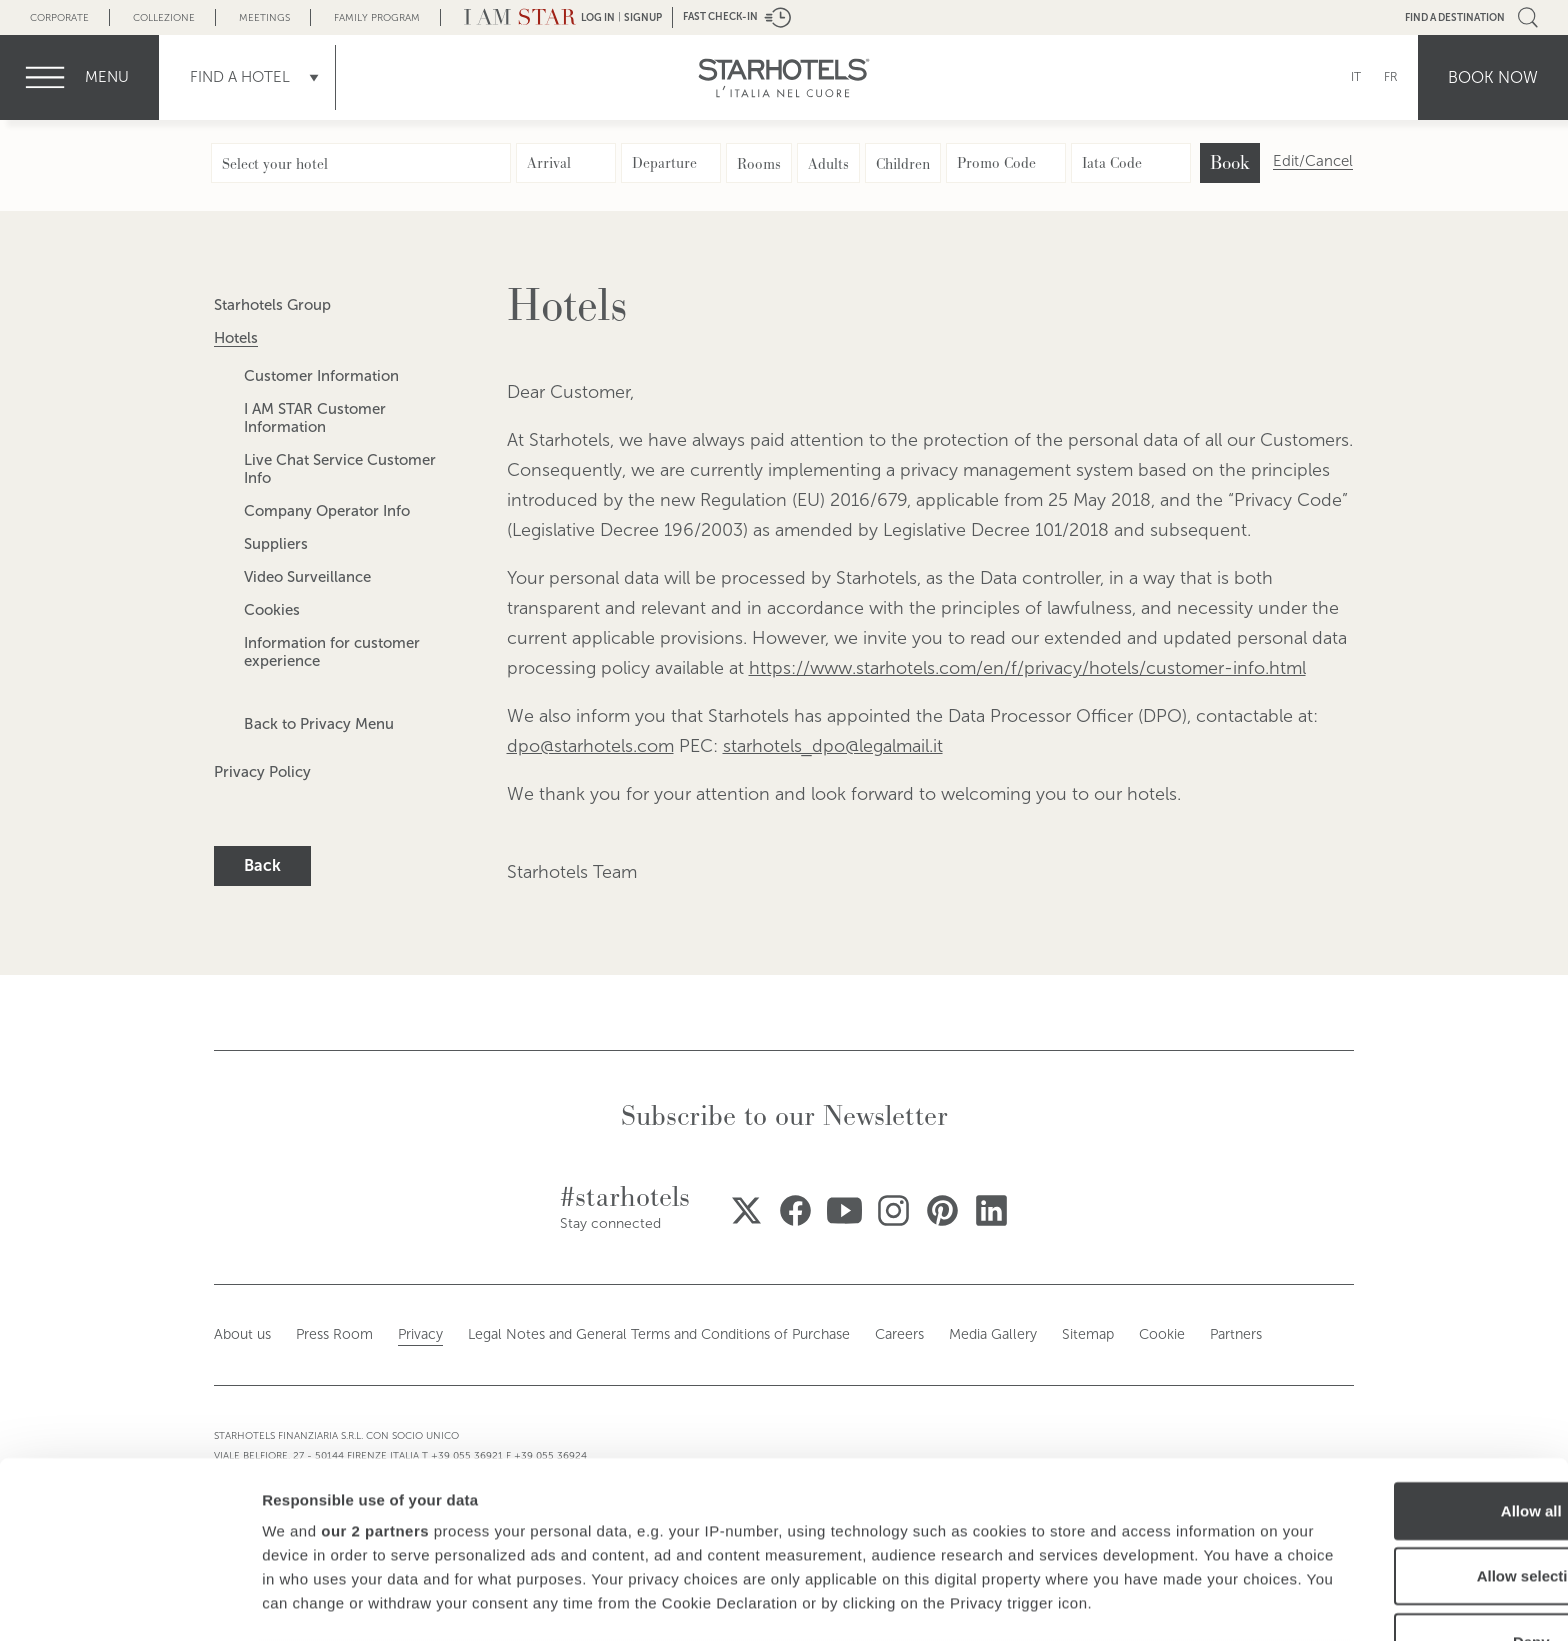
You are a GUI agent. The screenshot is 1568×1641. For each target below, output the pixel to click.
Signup (643, 17)
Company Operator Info (327, 511)
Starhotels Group (272, 305)
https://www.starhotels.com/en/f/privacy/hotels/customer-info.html (1027, 668)
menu (107, 77)
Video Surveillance (307, 577)
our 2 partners (375, 1371)
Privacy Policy (262, 772)
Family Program (377, 17)
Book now (1493, 77)
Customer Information (321, 376)
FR (1391, 77)
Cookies (272, 610)
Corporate (59, 17)
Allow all (1401, 1351)
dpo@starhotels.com (590, 746)
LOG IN (598, 17)
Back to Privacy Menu (319, 724)
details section (960, 1515)
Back (262, 865)
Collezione (164, 17)
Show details (1049, 1601)
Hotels (236, 338)
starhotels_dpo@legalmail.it (833, 746)
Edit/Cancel (1313, 161)
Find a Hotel (240, 77)
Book (1230, 163)
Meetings (264, 17)
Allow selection (1400, 1416)
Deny (1401, 1482)
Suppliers (276, 544)
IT (1356, 77)
